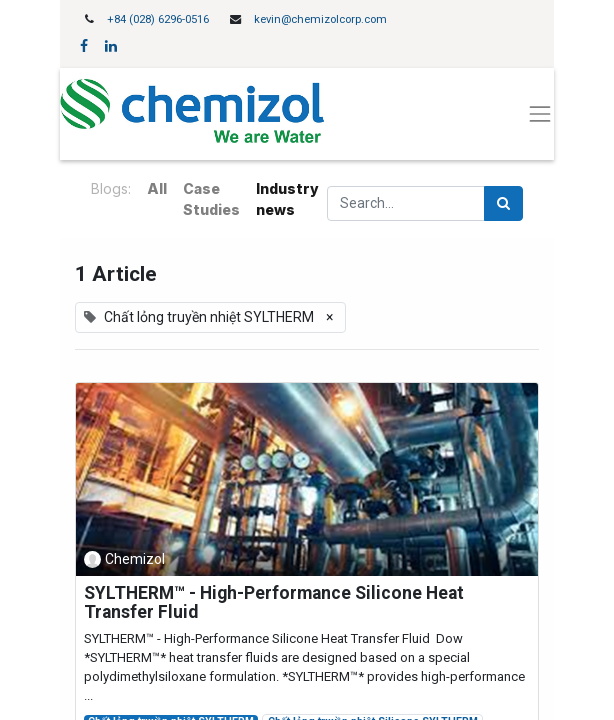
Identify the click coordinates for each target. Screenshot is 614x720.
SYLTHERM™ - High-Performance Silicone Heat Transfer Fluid (274, 603)
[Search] (503, 203)
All (157, 188)
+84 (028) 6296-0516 (158, 19)
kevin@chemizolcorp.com (320, 19)
